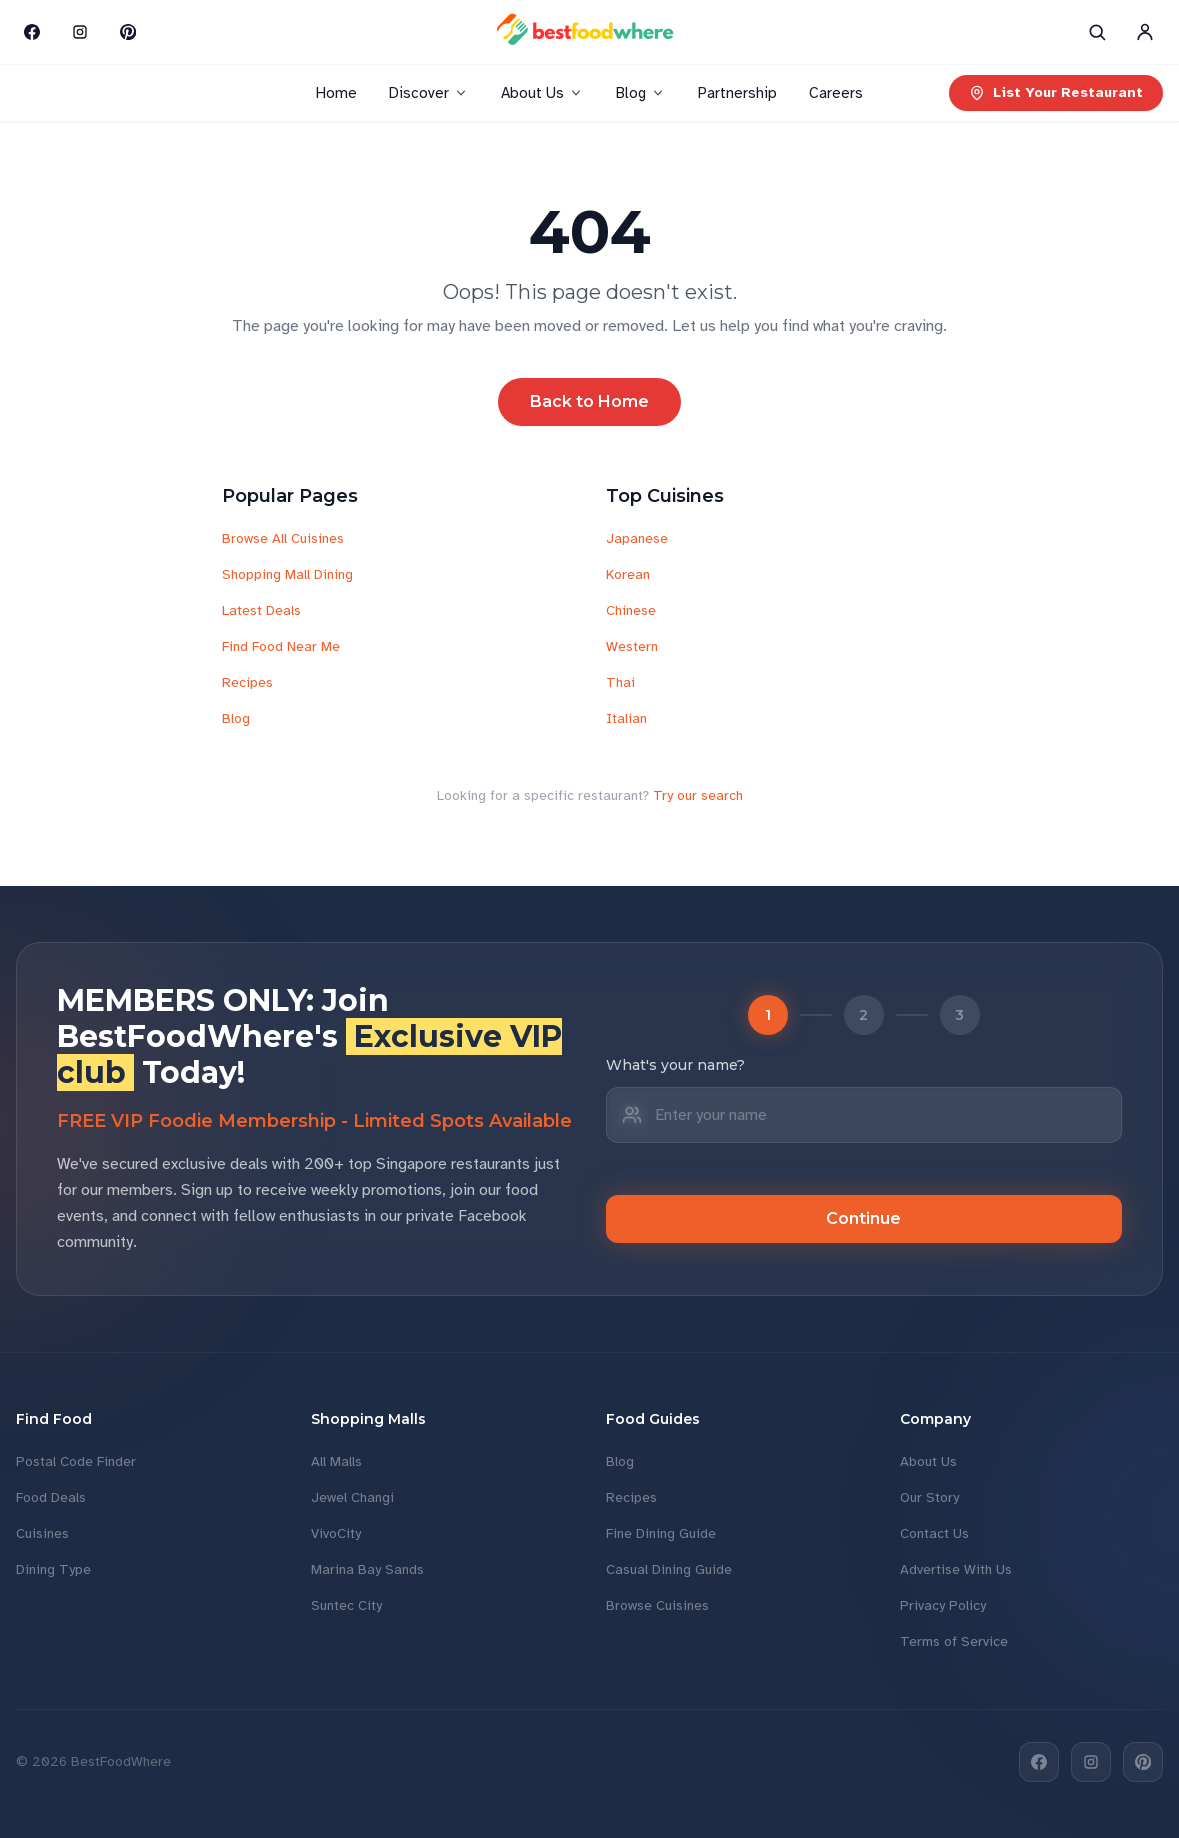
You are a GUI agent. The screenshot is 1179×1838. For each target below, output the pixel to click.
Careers (836, 93)
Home (336, 93)
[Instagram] (80, 32)
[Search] (1097, 32)
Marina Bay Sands (367, 1569)
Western (632, 646)
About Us (542, 93)
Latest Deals (261, 610)
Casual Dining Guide (669, 1569)
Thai (620, 682)
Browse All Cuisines (283, 538)
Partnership (737, 93)
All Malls (336, 1461)
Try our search (698, 795)
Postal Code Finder (76, 1461)
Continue (863, 1218)
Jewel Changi (352, 1497)
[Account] (1145, 32)
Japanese (637, 538)
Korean (628, 574)
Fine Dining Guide (661, 1533)
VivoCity (336, 1533)
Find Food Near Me (281, 646)
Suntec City (346, 1605)
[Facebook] (32, 32)
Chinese (631, 610)
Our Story (929, 1497)
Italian (626, 718)
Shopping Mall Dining (287, 574)
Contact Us (934, 1533)
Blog (641, 93)
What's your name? (675, 1065)
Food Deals (51, 1497)
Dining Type (53, 1569)
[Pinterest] (128, 32)
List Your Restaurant (1056, 92)
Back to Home (589, 401)
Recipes (247, 682)
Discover (429, 93)
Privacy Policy (943, 1605)
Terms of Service (954, 1641)
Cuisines (42, 1533)
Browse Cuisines (657, 1605)
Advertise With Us (956, 1569)
